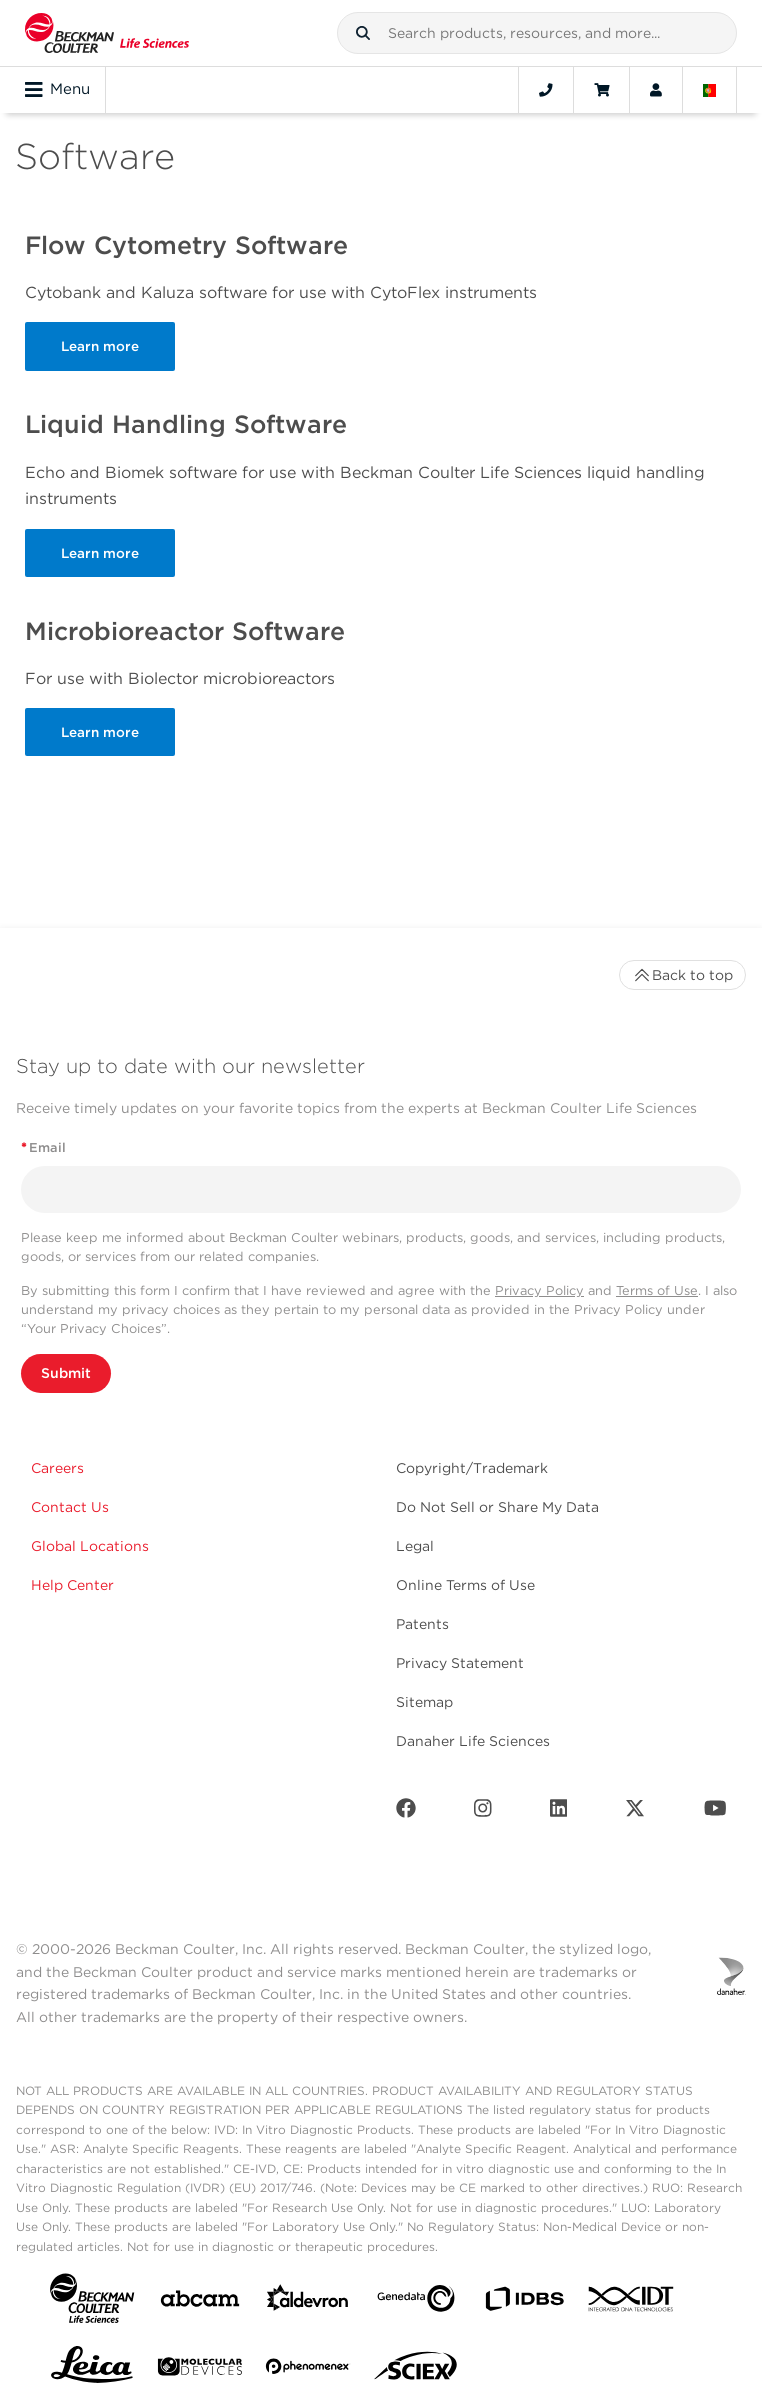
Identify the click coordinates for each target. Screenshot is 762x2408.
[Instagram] (483, 1812)
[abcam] (200, 2302)
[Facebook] (406, 1812)
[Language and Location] (710, 90)
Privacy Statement (460, 1663)
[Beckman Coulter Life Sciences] (107, 33)
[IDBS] (524, 2303)
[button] (363, 33)
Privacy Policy (539, 1290)
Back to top (682, 975)
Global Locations (90, 1546)
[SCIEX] (416, 2371)
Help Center (72, 1585)
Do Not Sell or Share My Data (497, 1507)
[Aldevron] (308, 2302)
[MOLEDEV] (200, 2370)
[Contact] (546, 90)
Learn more (100, 346)
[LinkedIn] (559, 1812)
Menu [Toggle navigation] (57, 90)
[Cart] (601, 90)
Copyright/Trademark (472, 1468)
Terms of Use (657, 1290)
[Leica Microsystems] (92, 2370)
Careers (57, 1468)
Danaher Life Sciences (473, 1741)
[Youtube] (715, 1812)
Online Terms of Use (465, 1585)
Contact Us (70, 1507)
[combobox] (537, 33)
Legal (415, 1546)
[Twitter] (635, 1812)
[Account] (656, 90)
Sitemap (424, 1702)
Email (43, 1147)
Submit (66, 1373)
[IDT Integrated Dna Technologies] (632, 2303)
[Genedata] (416, 2302)
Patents (422, 1624)
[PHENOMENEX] (308, 2370)
